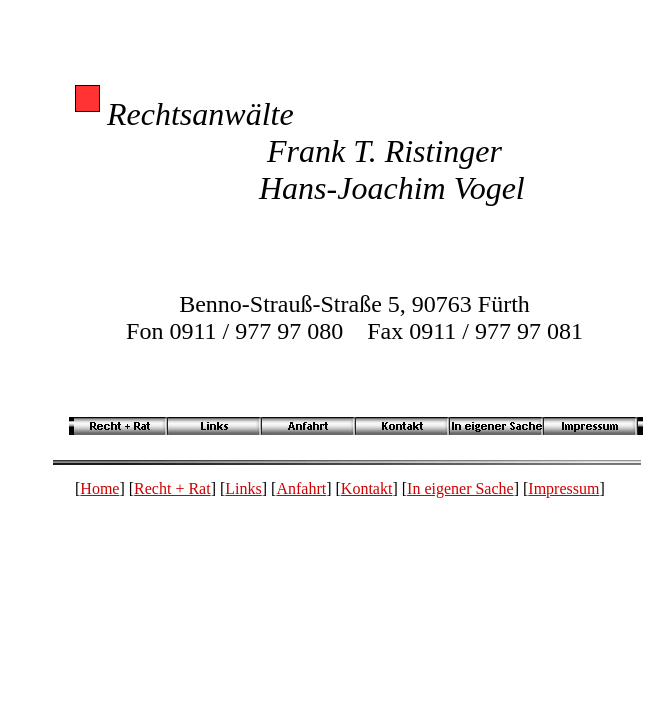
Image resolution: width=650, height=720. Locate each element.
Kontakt (367, 488)
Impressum (563, 488)
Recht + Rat (172, 488)
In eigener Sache (460, 488)
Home (99, 488)
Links (243, 488)
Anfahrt (301, 488)
